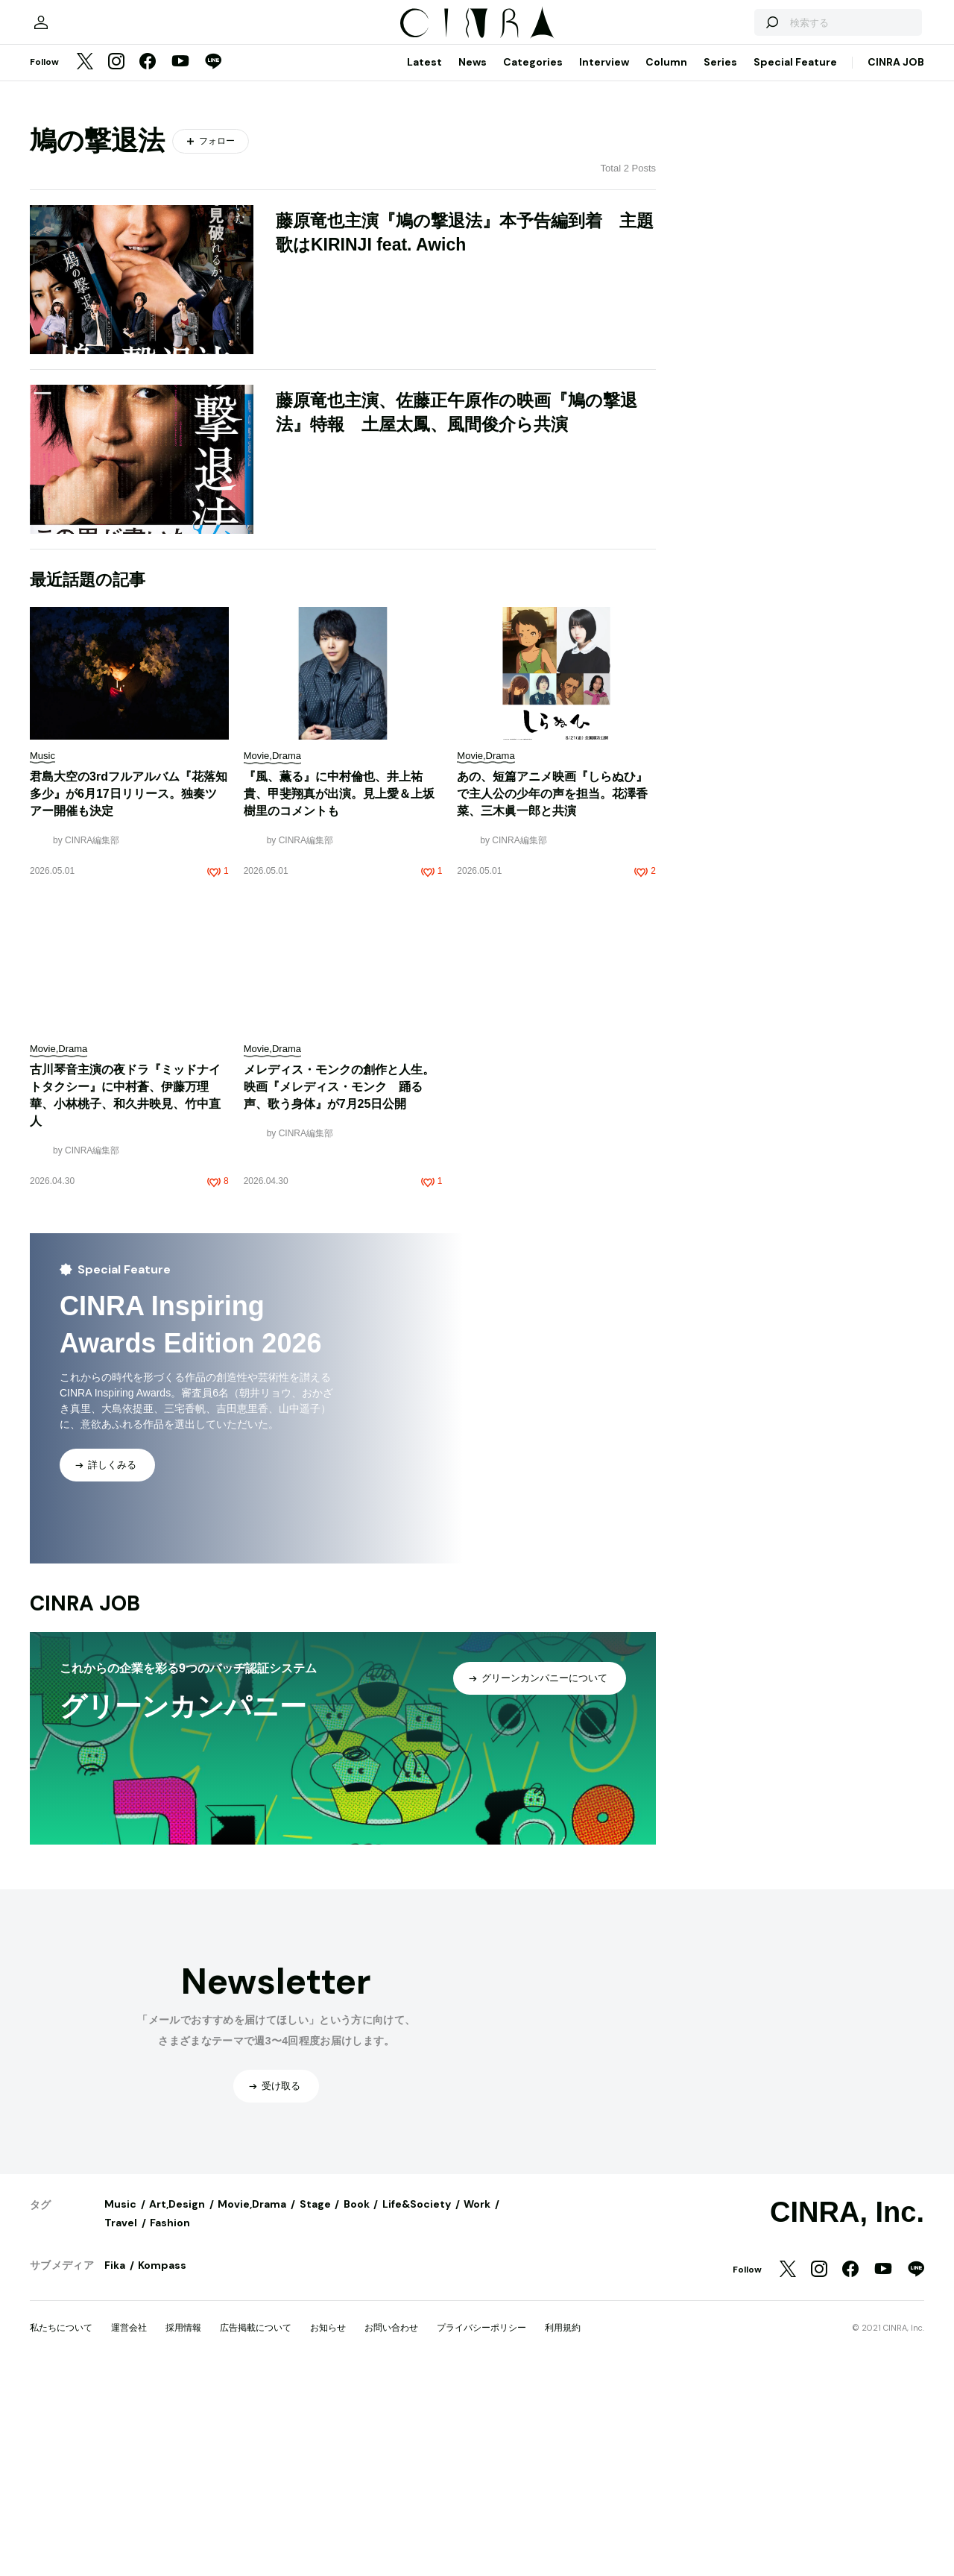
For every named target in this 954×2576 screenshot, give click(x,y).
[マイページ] (61, 216)
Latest (424, 263)
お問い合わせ (391, 2529)
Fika (114, 2466)
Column (666, 263)
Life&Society (416, 2405)
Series (720, 263)
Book (357, 2405)
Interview (604, 263)
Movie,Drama (252, 2405)
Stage (315, 2405)
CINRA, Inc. (847, 2413)
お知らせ (328, 2529)
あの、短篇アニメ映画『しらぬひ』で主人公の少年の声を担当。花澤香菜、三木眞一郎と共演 (552, 994)
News (472, 263)
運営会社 (129, 2529)
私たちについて (61, 2529)
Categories (533, 263)
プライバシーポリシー (481, 2529)
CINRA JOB (896, 263)
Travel (120, 2424)
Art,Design (177, 2405)
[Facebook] (147, 264)
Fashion (170, 2424)
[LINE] (213, 264)
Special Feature (795, 263)
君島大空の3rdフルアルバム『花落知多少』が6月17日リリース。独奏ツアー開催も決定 (128, 994)
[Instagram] (116, 264)
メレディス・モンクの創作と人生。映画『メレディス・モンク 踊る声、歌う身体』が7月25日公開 (339, 1288)
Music (120, 2405)
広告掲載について (255, 2529)
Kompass (162, 2466)
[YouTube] (180, 264)
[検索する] (751, 216)
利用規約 (563, 2529)
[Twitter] (85, 264)
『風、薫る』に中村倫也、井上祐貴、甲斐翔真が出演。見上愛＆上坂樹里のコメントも (339, 994)
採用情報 (183, 2529)
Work (477, 2405)
